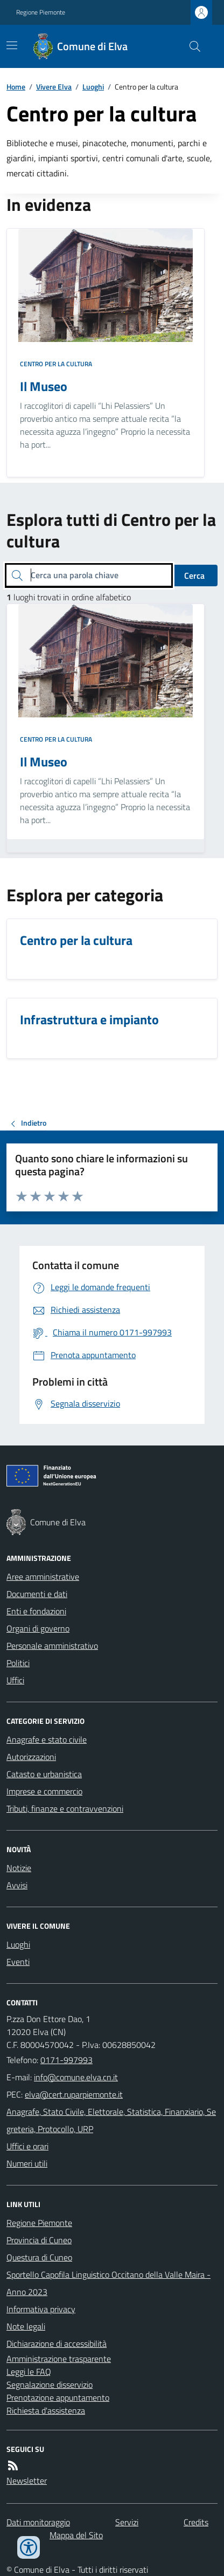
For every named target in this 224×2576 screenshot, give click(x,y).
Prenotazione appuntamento (57, 2397)
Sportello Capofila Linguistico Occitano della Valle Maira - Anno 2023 (108, 2283)
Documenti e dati (36, 1593)
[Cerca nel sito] (190, 46)
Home (15, 86)
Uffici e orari (27, 2146)
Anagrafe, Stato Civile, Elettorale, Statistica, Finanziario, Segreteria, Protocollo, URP (111, 2120)
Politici (18, 1662)
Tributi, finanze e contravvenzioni (64, 1808)
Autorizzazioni (31, 1756)
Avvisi (16, 1885)
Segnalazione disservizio (49, 2384)
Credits (196, 2522)
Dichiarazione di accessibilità (56, 2343)
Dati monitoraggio (38, 2522)
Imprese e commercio (44, 1791)
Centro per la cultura (56, 364)
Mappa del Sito (76, 2535)
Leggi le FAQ (28, 2371)
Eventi (18, 1961)
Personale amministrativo (52, 1645)
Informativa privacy (40, 2309)
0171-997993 (66, 2059)
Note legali (25, 2326)
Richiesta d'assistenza (45, 2410)
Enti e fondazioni (36, 1611)
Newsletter (26, 2480)
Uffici (15, 1680)
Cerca (194, 575)
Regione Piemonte (40, 12)
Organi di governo (37, 1628)
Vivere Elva (54, 86)
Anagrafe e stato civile (46, 1739)
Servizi (126, 2522)
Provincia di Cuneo (39, 2240)
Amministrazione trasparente (58, 2358)
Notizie (18, 1867)
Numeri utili (26, 2163)
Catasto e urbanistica (44, 1773)
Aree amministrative (42, 1576)
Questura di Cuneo (39, 2257)
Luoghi (93, 86)
